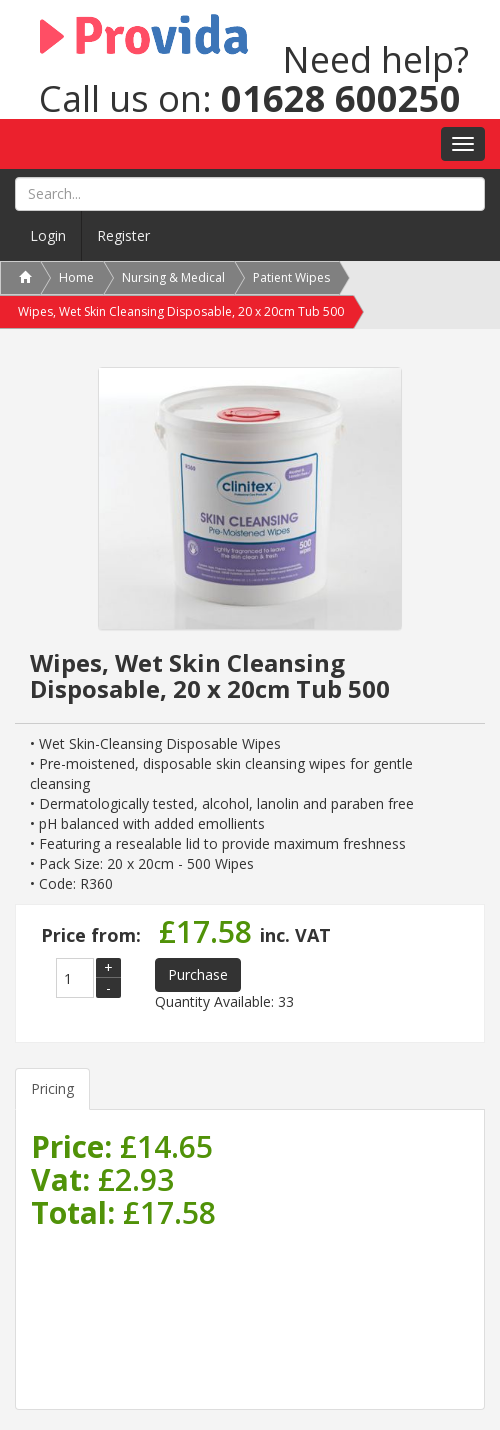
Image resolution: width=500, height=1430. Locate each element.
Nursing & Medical (173, 277)
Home (76, 277)
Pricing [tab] (52, 1088)
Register (123, 235)
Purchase (198, 974)
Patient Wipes (291, 277)
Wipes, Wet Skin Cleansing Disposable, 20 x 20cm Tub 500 (181, 311)
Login (48, 235)
